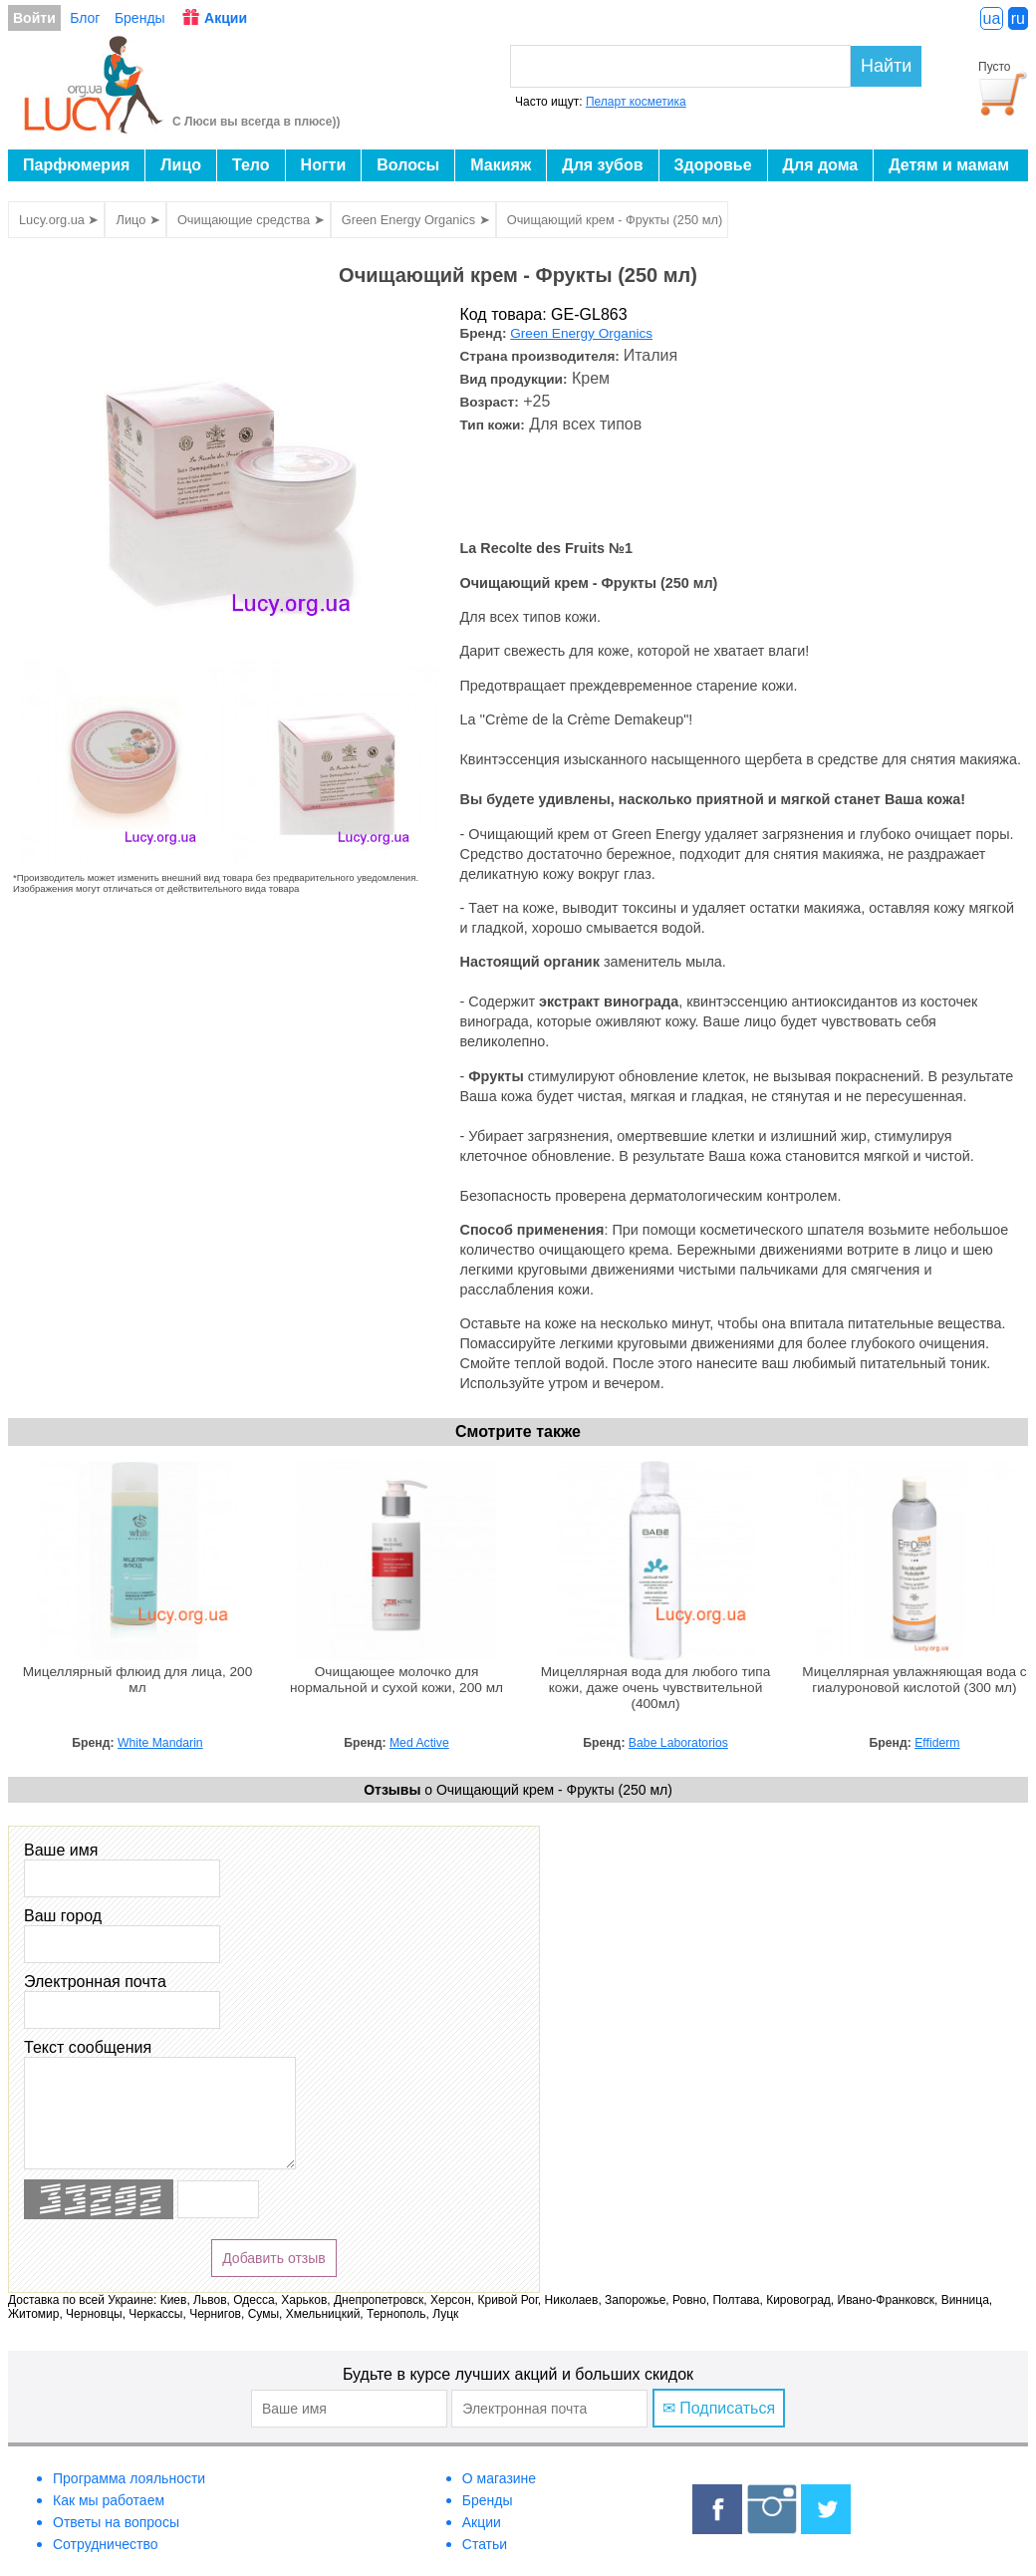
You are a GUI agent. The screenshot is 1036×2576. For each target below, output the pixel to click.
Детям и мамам (949, 164)
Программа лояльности (129, 2478)
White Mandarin (160, 1743)
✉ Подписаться (718, 2408)
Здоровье (713, 164)
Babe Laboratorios (678, 1743)
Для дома (821, 164)
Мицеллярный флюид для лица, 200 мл (138, 1679)
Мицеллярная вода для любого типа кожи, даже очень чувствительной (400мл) (656, 1687)
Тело (251, 164)
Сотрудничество (105, 2544)
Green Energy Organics (581, 333)
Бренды (140, 18)
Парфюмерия (76, 164)
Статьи (484, 2544)
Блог (85, 18)
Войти (34, 18)
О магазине (499, 2478)
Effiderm (936, 1743)
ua (992, 18)
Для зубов (602, 164)
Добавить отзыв (274, 2258)
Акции (225, 18)
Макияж (500, 164)
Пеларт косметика (636, 102)
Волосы (408, 164)
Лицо (180, 164)
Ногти (324, 164)
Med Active (419, 1743)
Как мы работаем (108, 2500)
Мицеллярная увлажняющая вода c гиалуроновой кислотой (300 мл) (914, 1679)
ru (1018, 18)
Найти (886, 66)
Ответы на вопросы (116, 2522)
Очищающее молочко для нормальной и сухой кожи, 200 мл (396, 1679)
